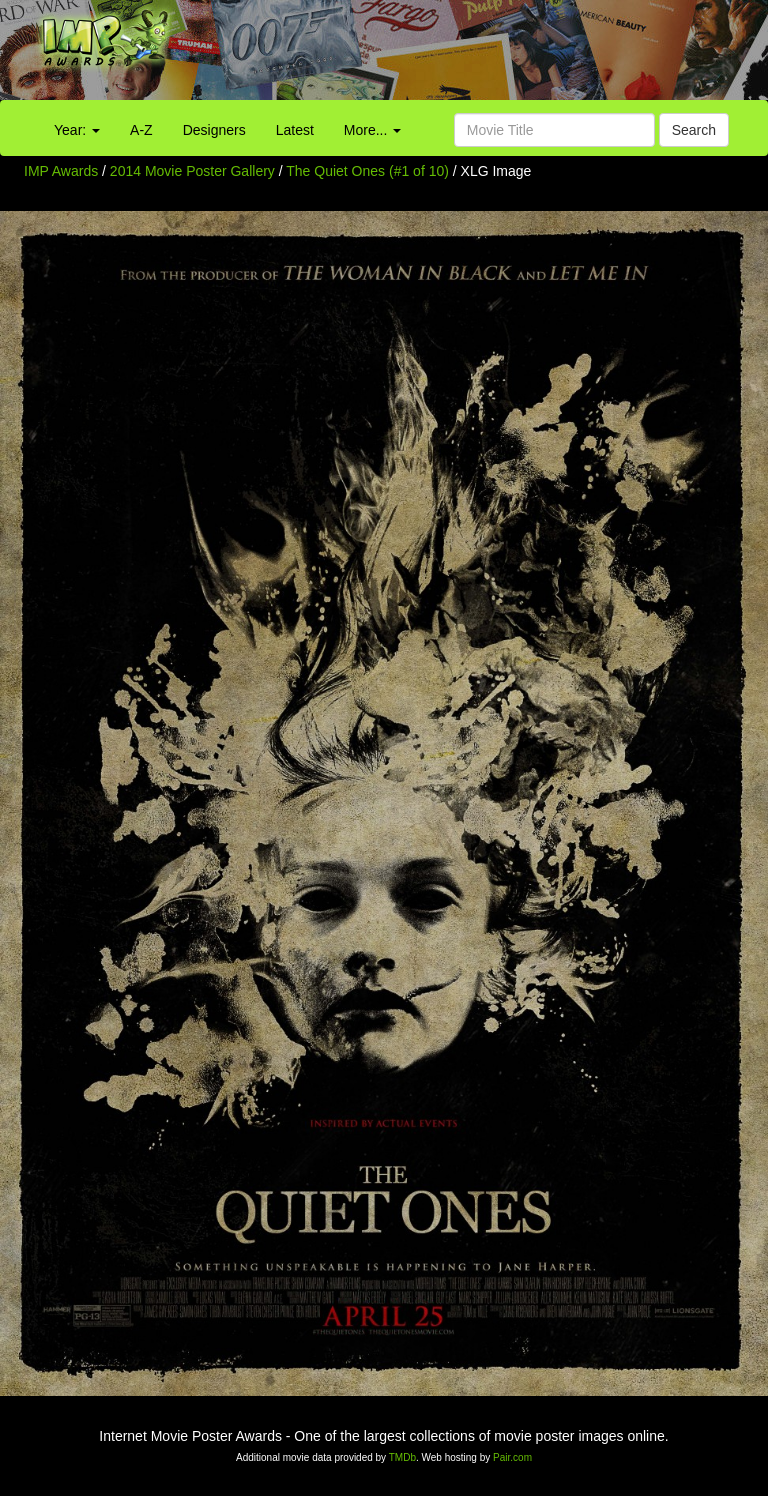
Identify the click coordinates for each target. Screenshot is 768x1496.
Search (694, 130)
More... (372, 130)
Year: (77, 130)
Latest (295, 130)
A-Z (141, 130)
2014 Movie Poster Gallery (192, 171)
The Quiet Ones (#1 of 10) (367, 171)
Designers (214, 130)
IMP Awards (61, 171)
